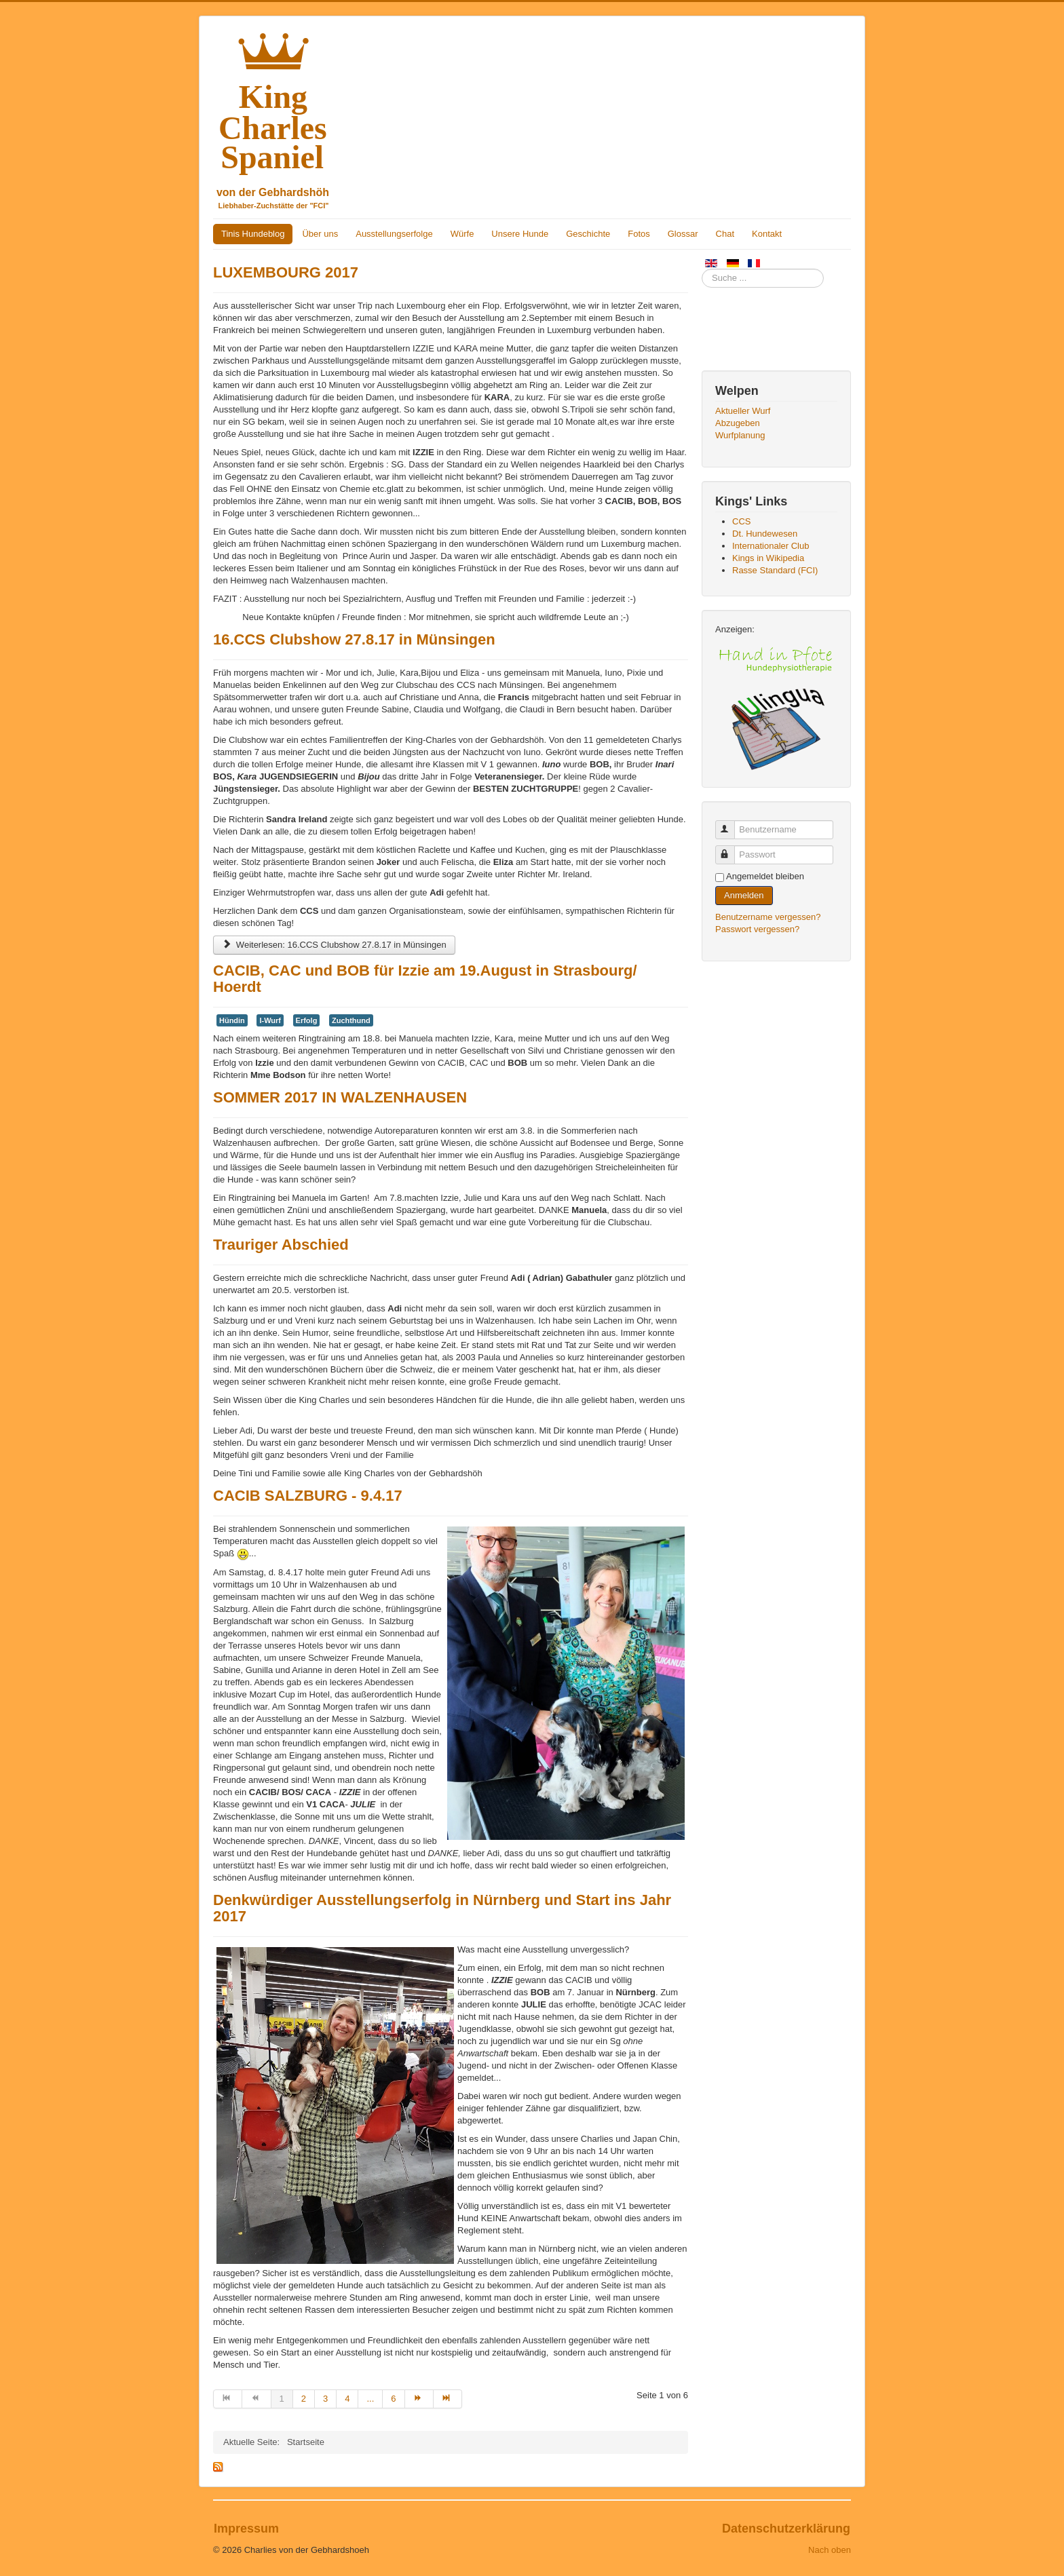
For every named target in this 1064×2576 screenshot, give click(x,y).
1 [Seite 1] (282, 2399)
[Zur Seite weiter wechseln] (419, 2398)
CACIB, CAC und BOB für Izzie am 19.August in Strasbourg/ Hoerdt (425, 978)
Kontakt (767, 234)
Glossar (683, 234)
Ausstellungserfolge (394, 234)
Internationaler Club (770, 546)
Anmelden (744, 895)
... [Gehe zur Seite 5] (370, 2399)
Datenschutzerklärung (786, 2528)
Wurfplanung (740, 435)
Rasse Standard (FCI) (775, 570)
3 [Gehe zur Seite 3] (325, 2399)
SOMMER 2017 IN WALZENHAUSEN (340, 1097)
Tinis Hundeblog (252, 234)
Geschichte (588, 234)
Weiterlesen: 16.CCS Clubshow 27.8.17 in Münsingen (334, 945)
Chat (725, 234)
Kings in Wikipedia (768, 558)
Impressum (246, 2528)
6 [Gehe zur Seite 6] (393, 2399)
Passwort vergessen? (757, 929)
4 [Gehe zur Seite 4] (347, 2399)
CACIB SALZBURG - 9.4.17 (307, 1495)
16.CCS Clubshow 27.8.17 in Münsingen (354, 639)
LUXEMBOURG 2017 (285, 272)
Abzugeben (737, 423)
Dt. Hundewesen (764, 533)
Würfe (462, 234)
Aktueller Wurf (742, 411)
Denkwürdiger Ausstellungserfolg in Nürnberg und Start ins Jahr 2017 (442, 1908)
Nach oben (829, 2550)
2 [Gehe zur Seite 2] (303, 2399)
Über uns (320, 234)
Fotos (639, 234)
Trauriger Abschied (281, 1244)
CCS (741, 521)
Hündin (232, 1020)
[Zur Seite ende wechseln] (448, 2398)
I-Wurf (270, 1020)
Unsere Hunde (519, 234)
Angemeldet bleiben (765, 876)
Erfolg (307, 1020)
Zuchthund (351, 1020)
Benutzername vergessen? (767, 917)
